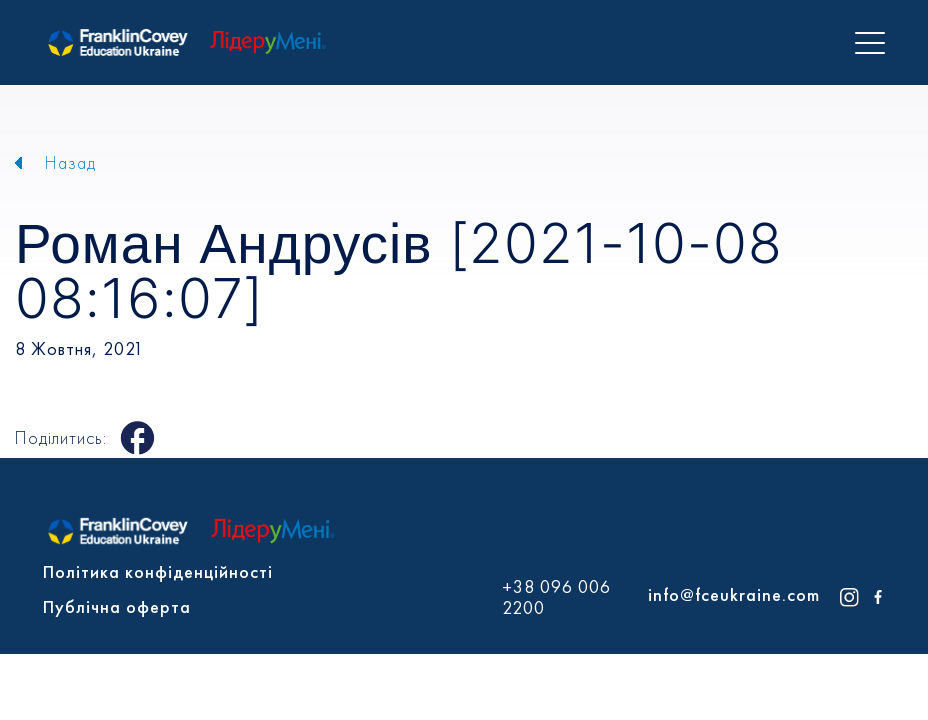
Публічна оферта (117, 606)
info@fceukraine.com (734, 594)
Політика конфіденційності (158, 571)
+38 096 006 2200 (556, 597)
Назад (70, 162)
